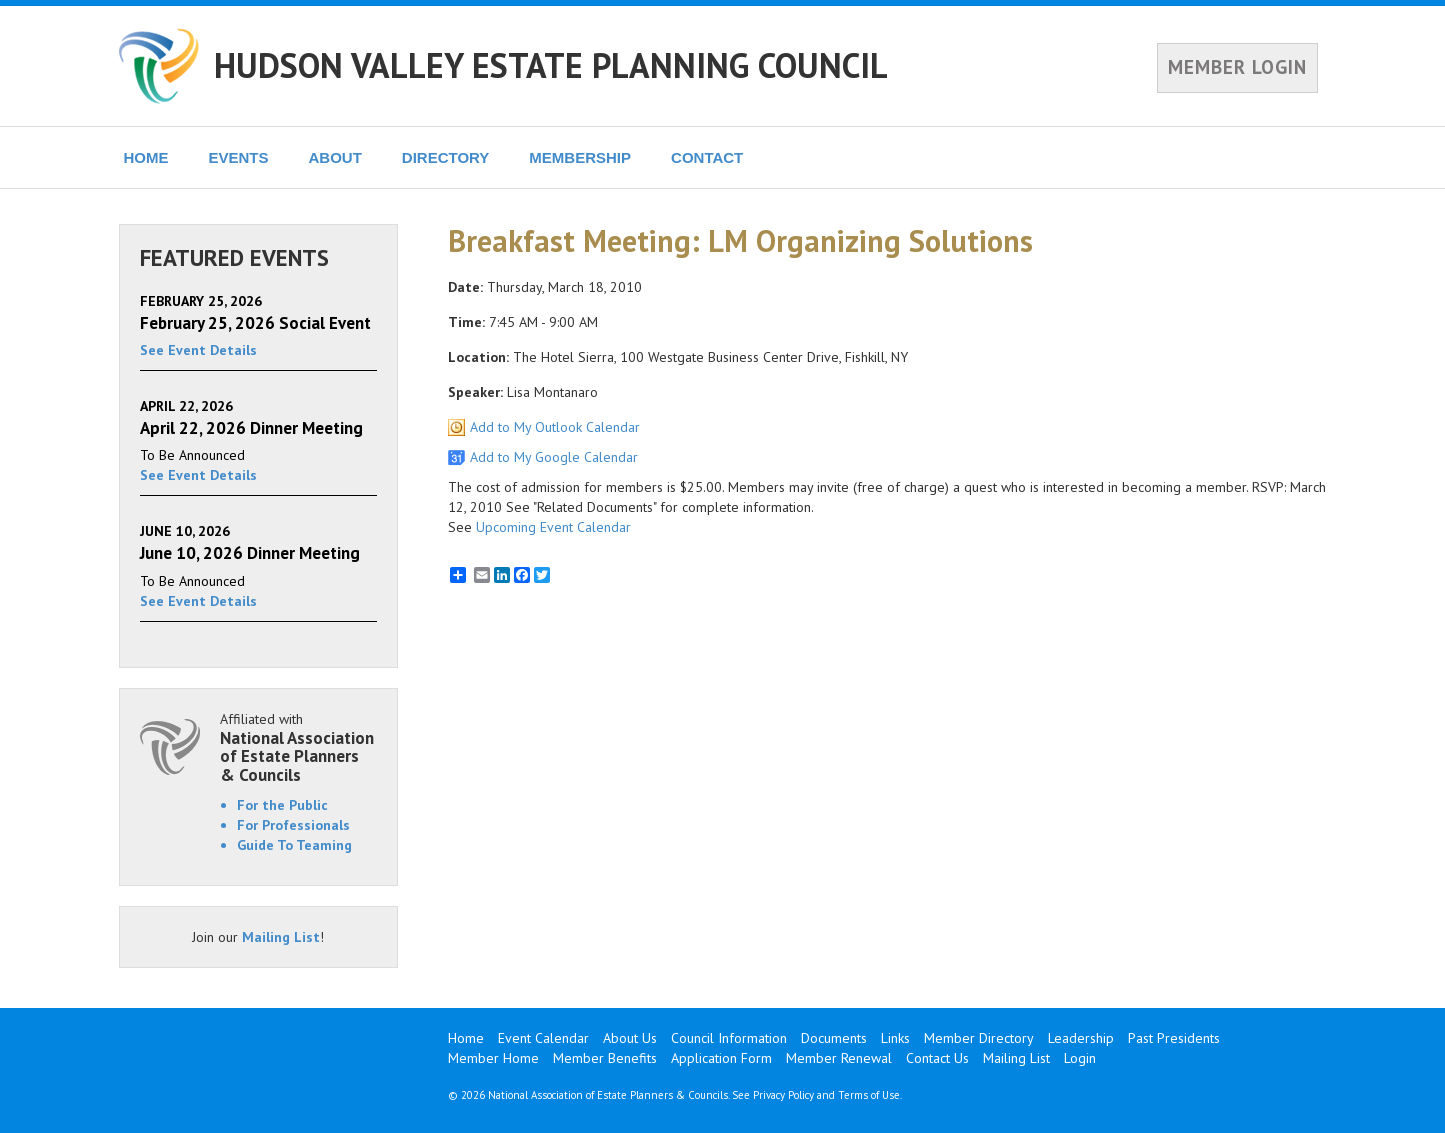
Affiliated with (299, 747)
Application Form (721, 1058)
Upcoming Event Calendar (553, 527)
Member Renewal (839, 1058)
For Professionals (293, 825)
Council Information (729, 1038)
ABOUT (335, 157)
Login (1080, 1058)
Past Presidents (1174, 1038)
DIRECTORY (446, 157)
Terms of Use (869, 1095)
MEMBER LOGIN (1237, 67)
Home (466, 1038)
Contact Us (937, 1058)
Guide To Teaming (294, 845)
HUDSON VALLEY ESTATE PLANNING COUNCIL (551, 65)
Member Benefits (605, 1058)
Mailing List (281, 937)
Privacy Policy (783, 1095)
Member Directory (979, 1038)
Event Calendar (543, 1038)
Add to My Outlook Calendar (555, 427)
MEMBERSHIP (580, 157)
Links (895, 1038)
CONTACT (707, 157)
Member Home (493, 1058)
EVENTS (239, 157)
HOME (146, 157)
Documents (834, 1038)
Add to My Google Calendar (554, 457)
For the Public (282, 805)
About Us (630, 1038)
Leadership (1081, 1038)
